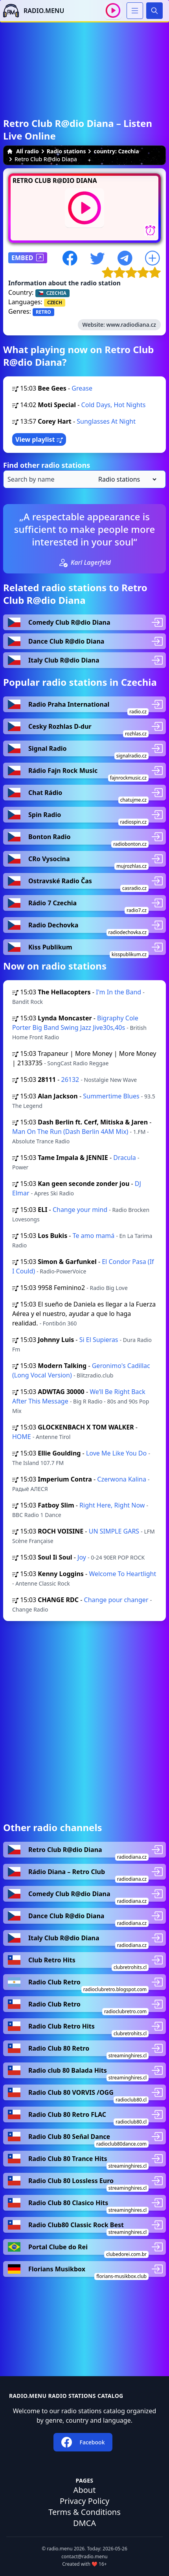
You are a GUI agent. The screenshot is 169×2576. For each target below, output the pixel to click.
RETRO (43, 312)
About (84, 2490)
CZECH (54, 302)
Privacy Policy (84, 2501)
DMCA (84, 2523)
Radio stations (66, 151)
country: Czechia (116, 151)
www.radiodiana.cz (131, 324)
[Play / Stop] (113, 10)
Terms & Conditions (84, 2512)
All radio (23, 151)
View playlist (39, 439)
